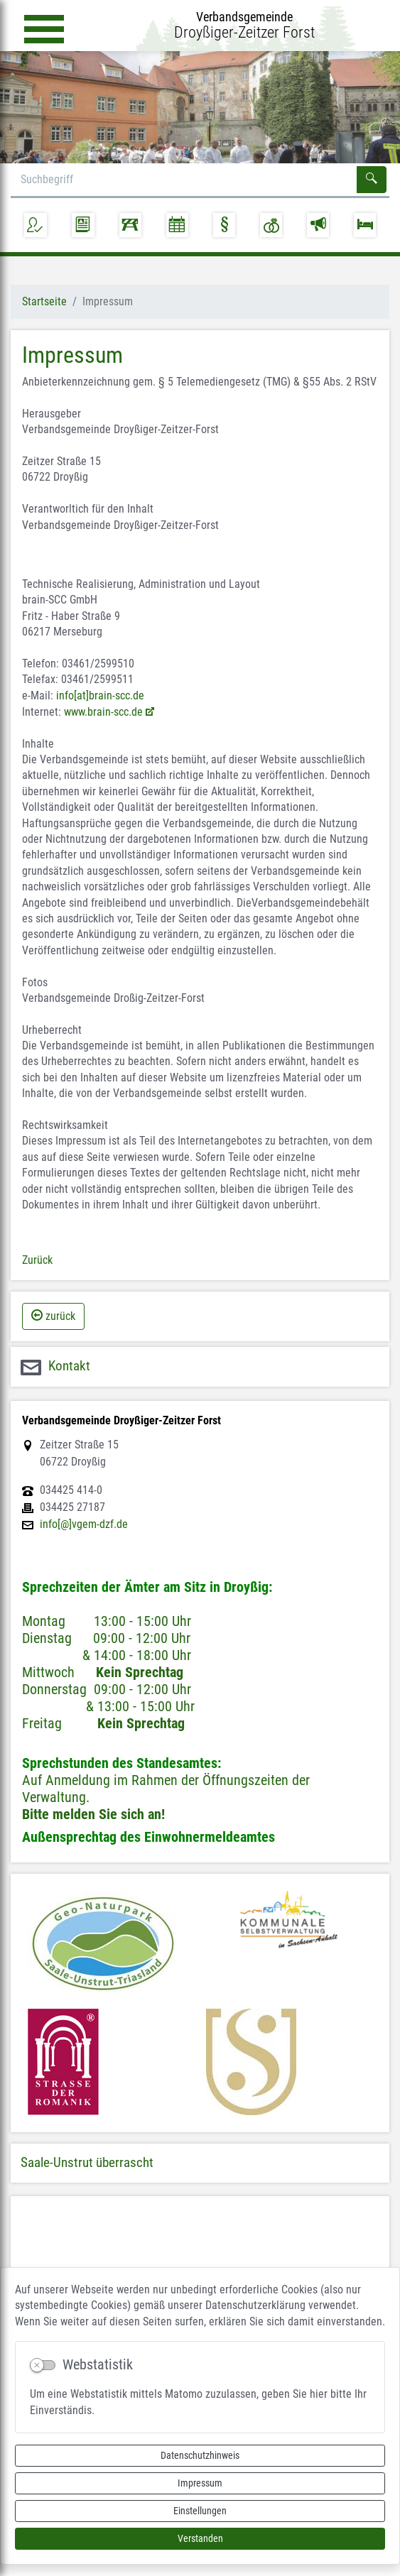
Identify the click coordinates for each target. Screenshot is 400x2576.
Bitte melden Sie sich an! (93, 1814)
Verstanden (200, 2538)
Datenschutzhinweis (200, 2455)
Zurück (37, 1260)
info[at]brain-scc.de (100, 695)
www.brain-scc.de (103, 712)
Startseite (44, 301)
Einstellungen (200, 2510)
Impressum (200, 2483)
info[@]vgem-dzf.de (84, 1524)
